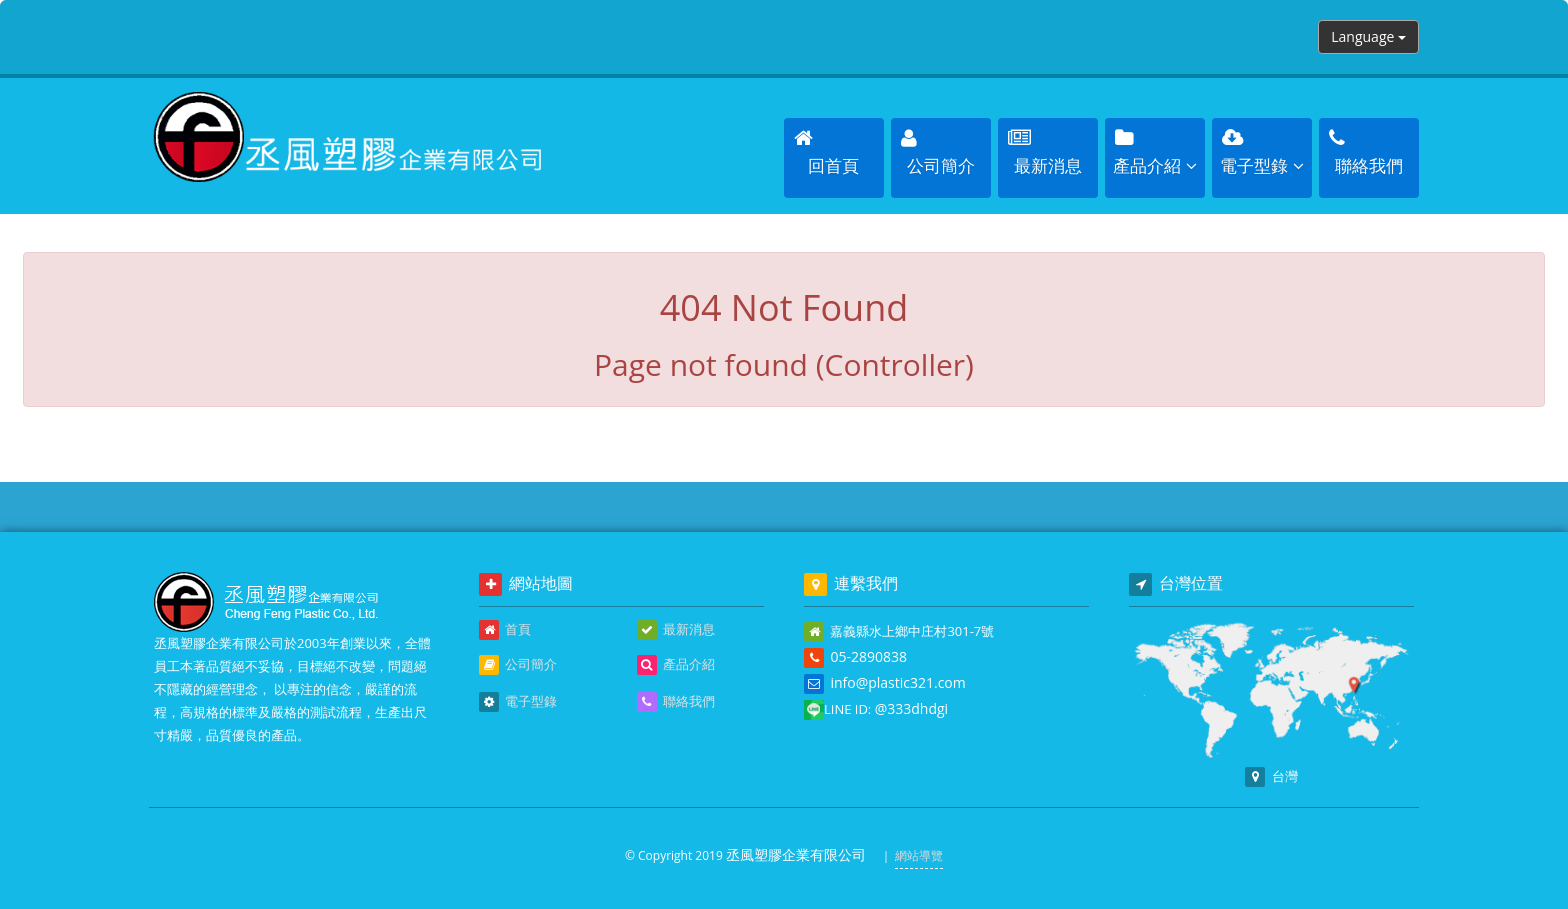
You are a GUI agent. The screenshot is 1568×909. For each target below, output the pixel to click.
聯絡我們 (676, 702)
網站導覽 (919, 855)
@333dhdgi (911, 708)
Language (1368, 36)
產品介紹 (676, 665)
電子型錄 (518, 702)
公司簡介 (518, 665)
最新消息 (676, 630)
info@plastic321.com (897, 682)
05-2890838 (868, 656)
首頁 (505, 630)
